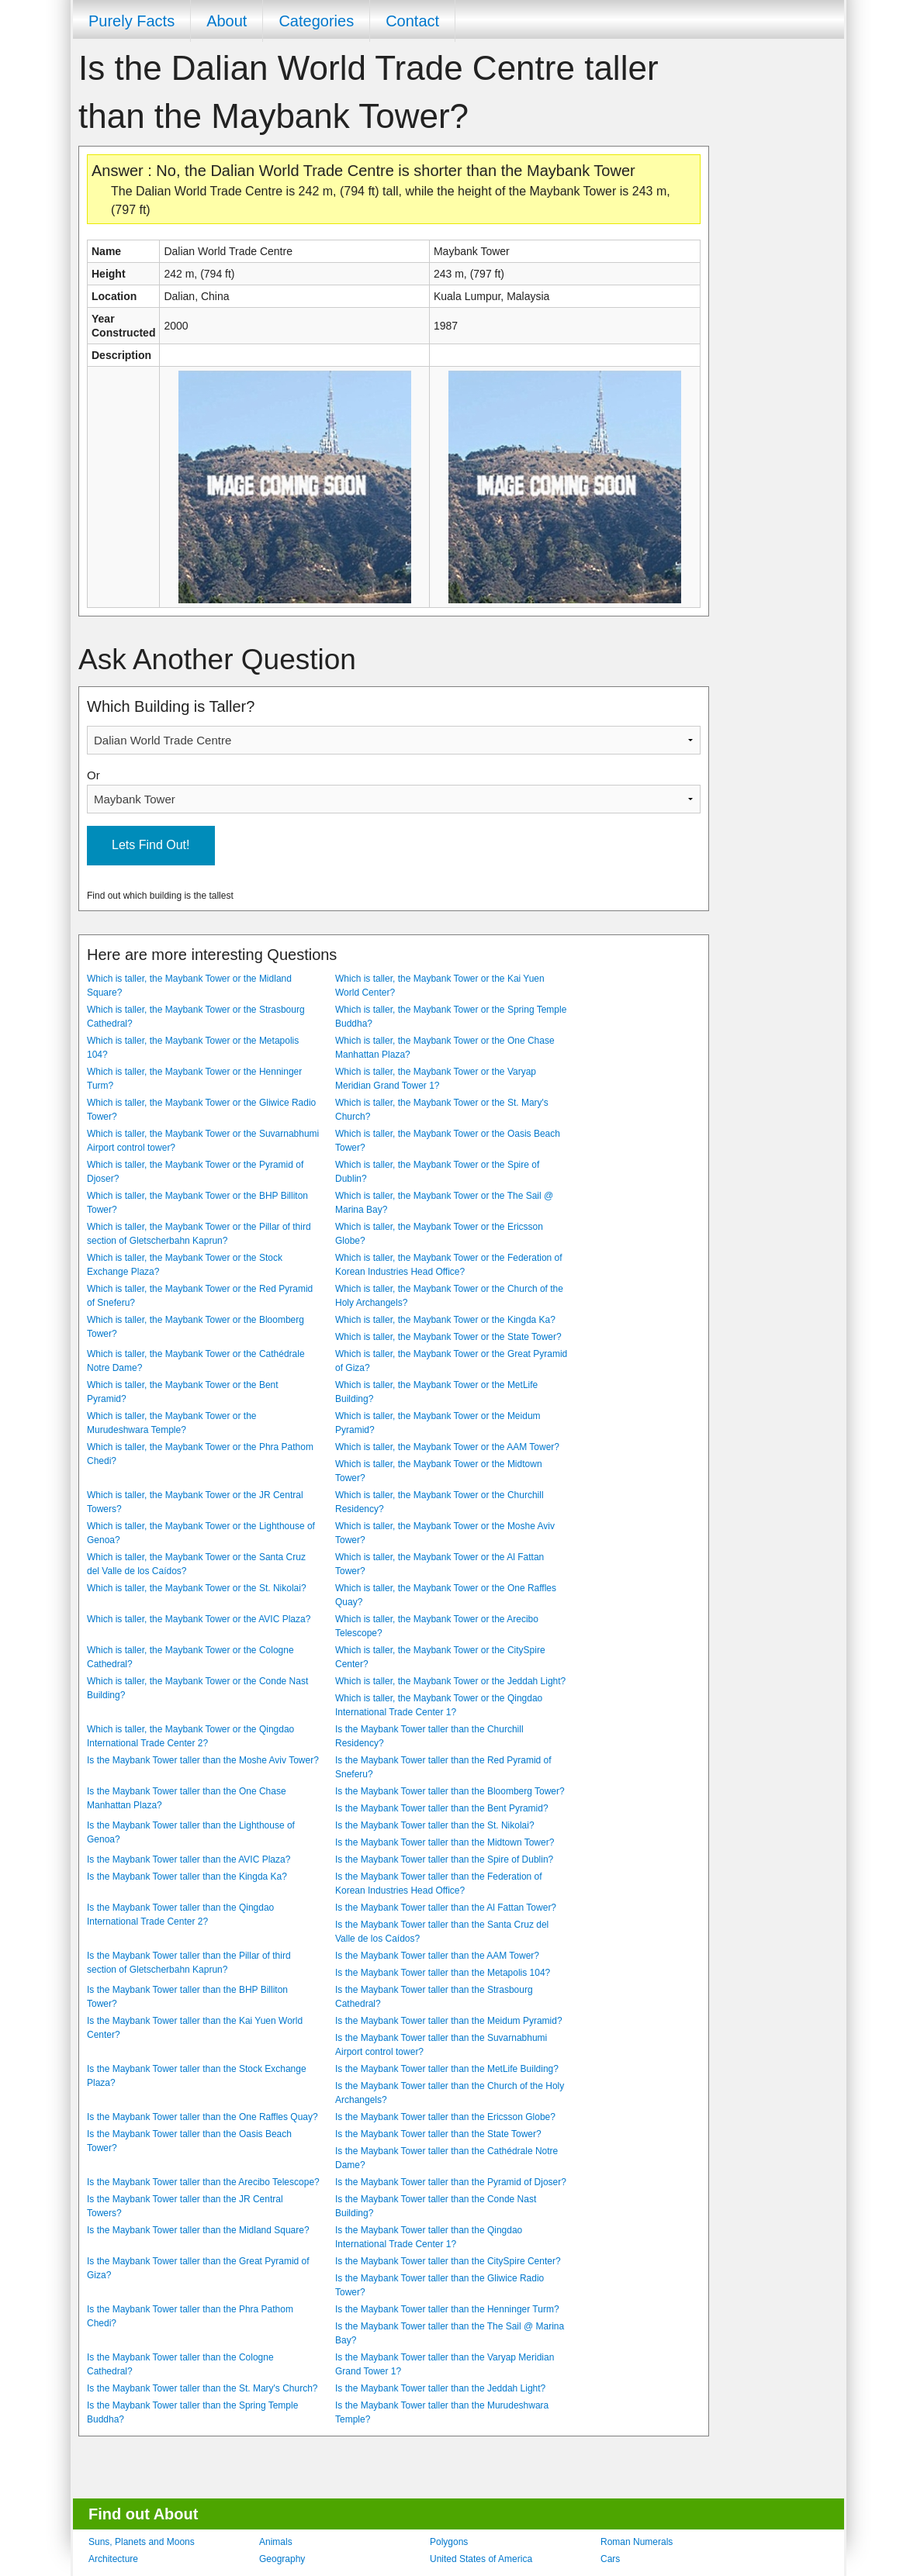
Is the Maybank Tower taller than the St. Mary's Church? (202, 2388)
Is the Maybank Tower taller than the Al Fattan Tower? (445, 1907)
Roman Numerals (636, 2541)
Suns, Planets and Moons (141, 2541)
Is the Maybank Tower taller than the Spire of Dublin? (444, 1859)
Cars (610, 2559)
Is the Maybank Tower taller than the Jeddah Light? (440, 2388)
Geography (282, 2559)
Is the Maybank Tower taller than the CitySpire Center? (448, 2261)
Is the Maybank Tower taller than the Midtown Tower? (444, 1842)
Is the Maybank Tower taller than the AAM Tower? (437, 1955)
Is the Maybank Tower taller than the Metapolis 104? (442, 1972)
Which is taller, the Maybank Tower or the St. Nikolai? (196, 1588)
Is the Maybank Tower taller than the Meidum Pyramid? (448, 2020)
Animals (275, 2541)
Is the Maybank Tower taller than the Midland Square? (198, 2230)
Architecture (113, 2559)
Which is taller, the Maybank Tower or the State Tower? (448, 1336)
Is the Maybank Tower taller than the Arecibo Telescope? (203, 2182)
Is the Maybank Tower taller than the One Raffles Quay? (202, 2117)
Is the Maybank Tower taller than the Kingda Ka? (187, 1876)
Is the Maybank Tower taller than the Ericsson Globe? (445, 2117)
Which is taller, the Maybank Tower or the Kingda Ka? (445, 1319)
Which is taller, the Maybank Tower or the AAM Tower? (447, 1447)
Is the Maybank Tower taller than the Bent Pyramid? (441, 1808)
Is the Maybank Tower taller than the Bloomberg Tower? (450, 1791)
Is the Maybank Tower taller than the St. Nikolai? (435, 1825)
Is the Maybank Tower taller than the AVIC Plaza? (188, 1859)
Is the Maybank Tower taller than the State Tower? (438, 2134)
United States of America (481, 2559)
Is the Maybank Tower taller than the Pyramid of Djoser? (450, 2182)
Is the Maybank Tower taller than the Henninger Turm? (447, 2309)
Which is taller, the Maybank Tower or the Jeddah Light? (450, 1681)
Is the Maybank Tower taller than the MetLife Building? (447, 2068)
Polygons (449, 2541)
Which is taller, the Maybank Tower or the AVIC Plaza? (198, 1619)
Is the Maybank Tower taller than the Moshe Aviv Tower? (203, 1760)
